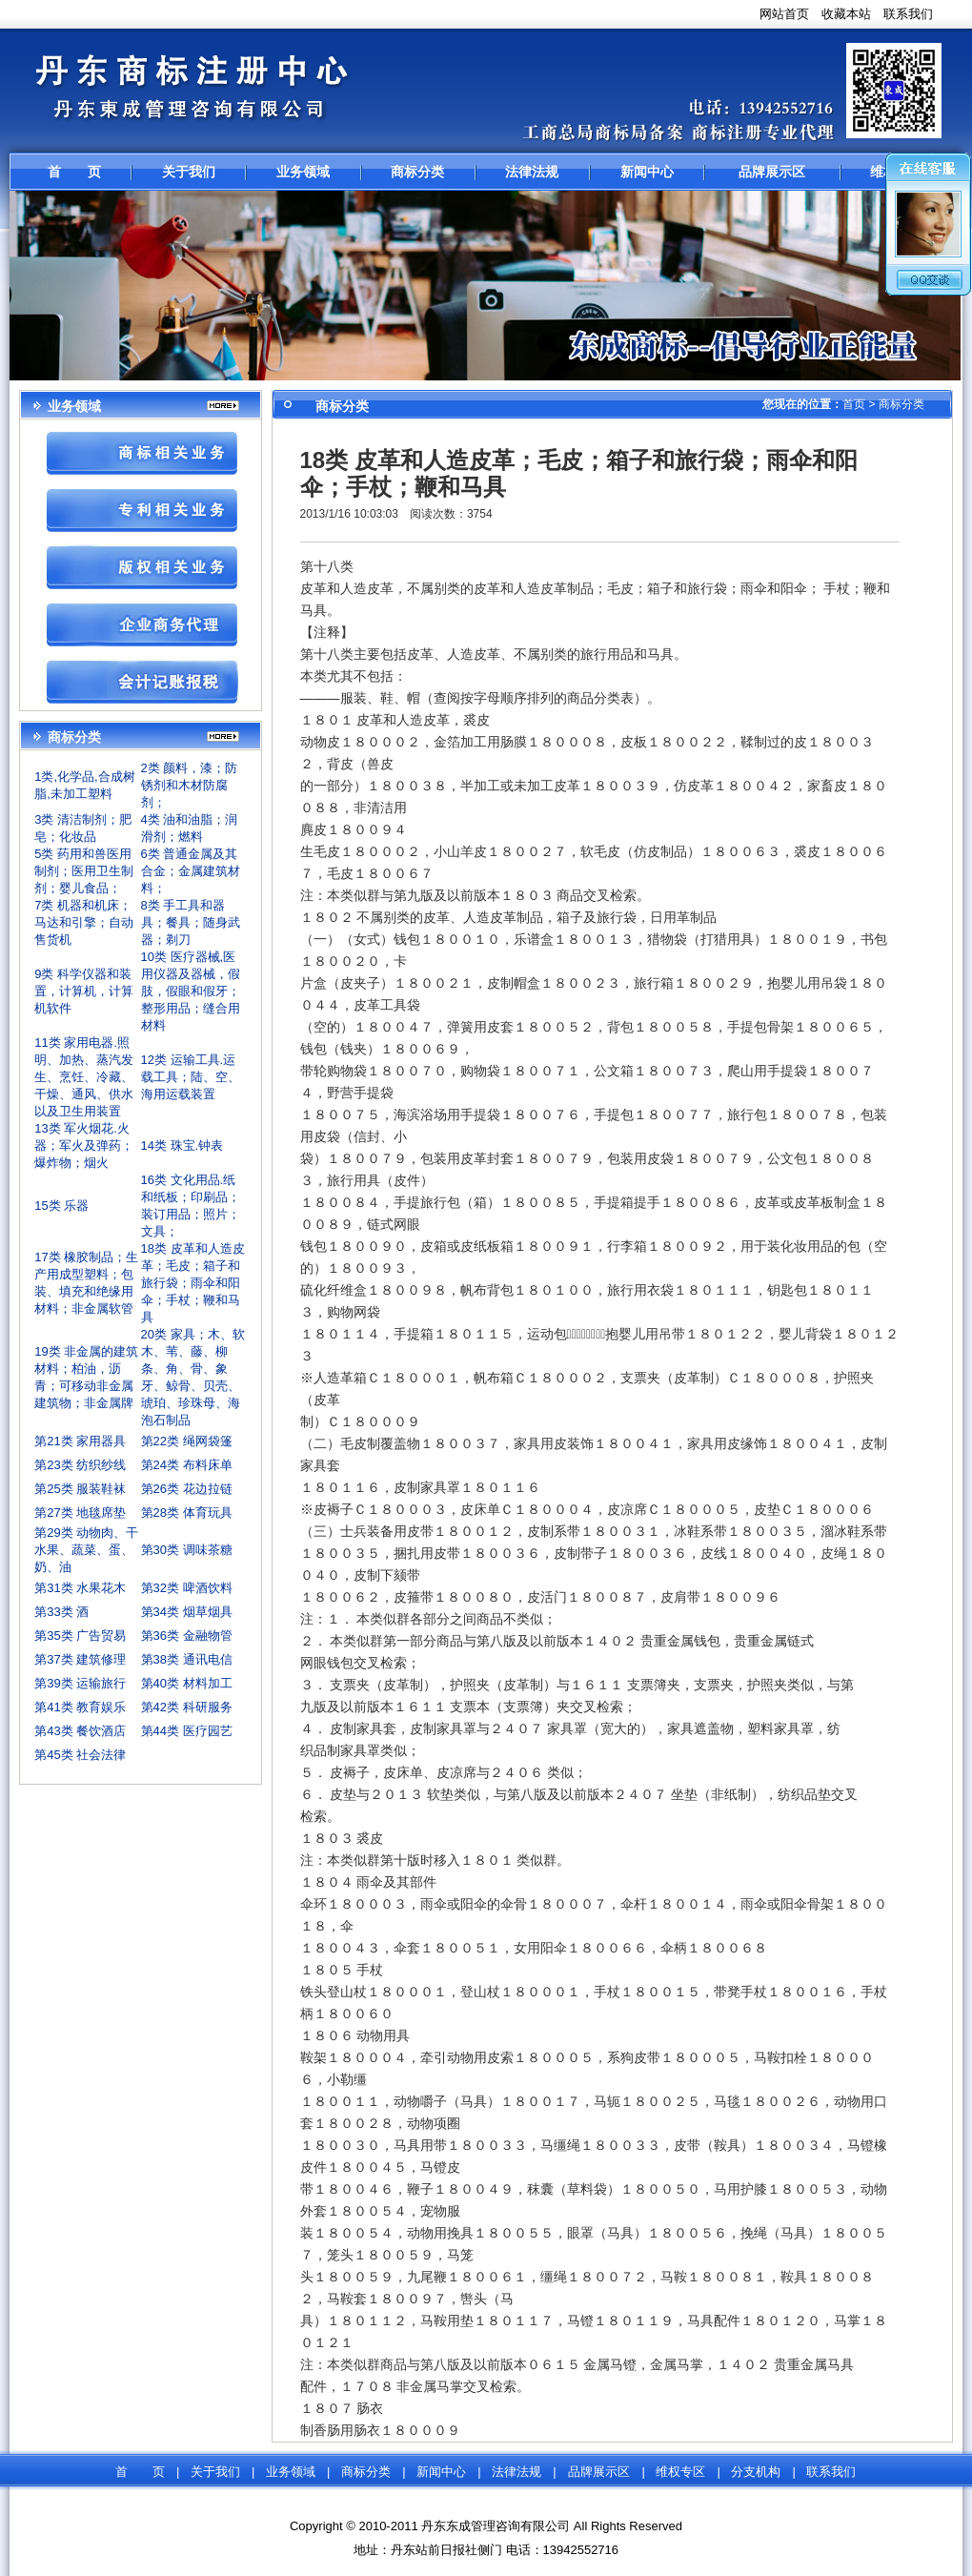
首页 (853, 404)
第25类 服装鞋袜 (80, 1489)
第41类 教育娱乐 (80, 1707)
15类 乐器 (61, 1205)
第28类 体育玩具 (187, 1512)
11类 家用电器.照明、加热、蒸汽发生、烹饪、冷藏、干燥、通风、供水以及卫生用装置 (83, 1076)
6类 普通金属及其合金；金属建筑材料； (190, 871)
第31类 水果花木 (80, 1588)
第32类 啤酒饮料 (187, 1588)
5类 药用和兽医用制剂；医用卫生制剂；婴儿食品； (83, 871)
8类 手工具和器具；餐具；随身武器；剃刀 (190, 922)
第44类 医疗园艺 (187, 1731)
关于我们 (188, 171)
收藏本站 (846, 14)
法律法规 (531, 171)
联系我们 (908, 14)
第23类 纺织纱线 (80, 1465)
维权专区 (680, 2471)
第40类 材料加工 (187, 1683)
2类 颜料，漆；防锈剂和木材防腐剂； (189, 785)
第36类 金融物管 (187, 1635)
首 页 (74, 171)
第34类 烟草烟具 (187, 1612)
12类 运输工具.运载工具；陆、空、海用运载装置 (190, 1077)
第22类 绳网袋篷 (187, 1441)
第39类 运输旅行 (80, 1683)
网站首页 (784, 14)
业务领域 (303, 171)
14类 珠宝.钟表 (182, 1145)
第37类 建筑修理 (80, 1659)
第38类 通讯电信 (187, 1659)
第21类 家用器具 (80, 1441)
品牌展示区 (772, 171)
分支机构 (755, 2471)
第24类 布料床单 (187, 1465)
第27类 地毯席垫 (80, 1512)
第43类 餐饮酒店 (80, 1731)
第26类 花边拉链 (187, 1489)
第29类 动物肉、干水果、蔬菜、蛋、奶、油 (86, 1549)
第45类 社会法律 (80, 1755)
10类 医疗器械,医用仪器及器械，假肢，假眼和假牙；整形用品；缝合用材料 (190, 991)
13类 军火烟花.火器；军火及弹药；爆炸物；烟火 (83, 1145)
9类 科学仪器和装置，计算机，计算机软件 (83, 991)
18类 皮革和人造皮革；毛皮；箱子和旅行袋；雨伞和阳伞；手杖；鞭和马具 (193, 1282)
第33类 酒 (61, 1612)
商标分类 (417, 171)
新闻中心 (647, 171)
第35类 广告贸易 (80, 1635)
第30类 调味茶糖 (187, 1550)
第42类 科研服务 (187, 1707)
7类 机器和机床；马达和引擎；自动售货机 (83, 922)
